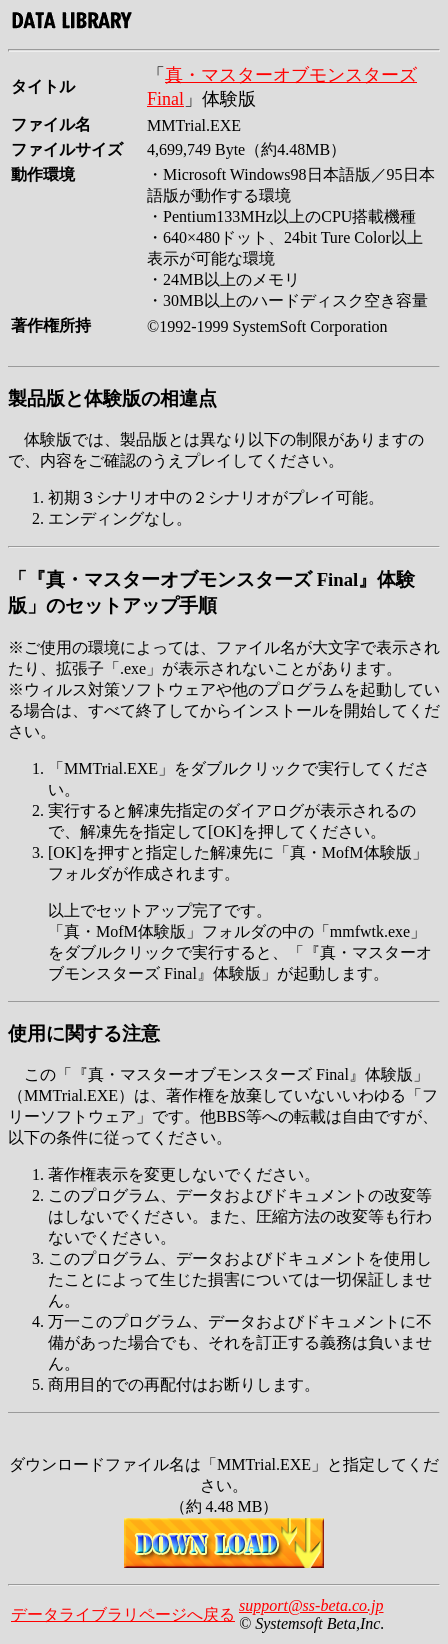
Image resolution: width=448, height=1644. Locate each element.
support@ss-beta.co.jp (311, 1605)
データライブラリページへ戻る (123, 1614)
